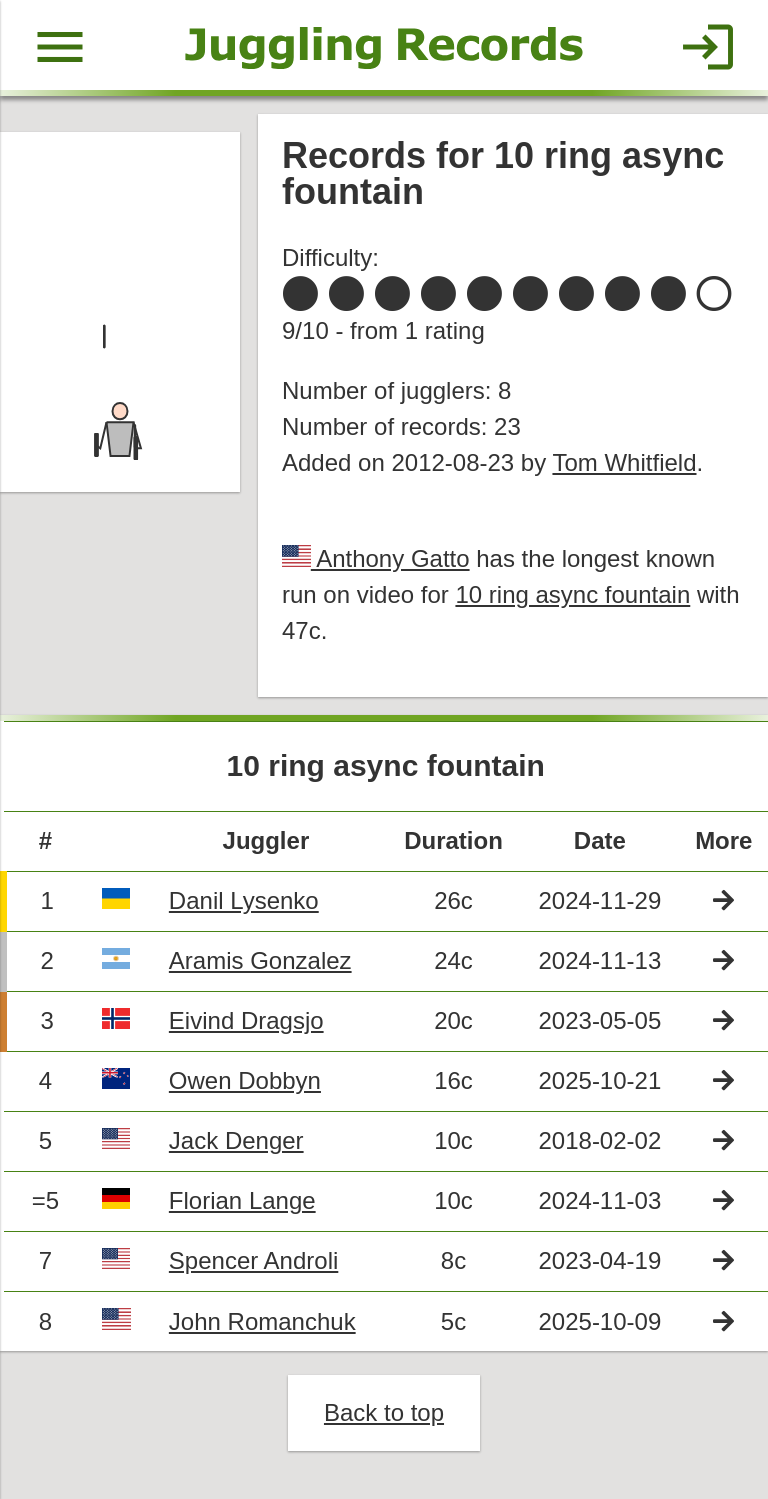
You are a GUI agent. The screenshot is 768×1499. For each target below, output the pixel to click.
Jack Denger (236, 1140)
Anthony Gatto (390, 558)
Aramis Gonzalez (260, 960)
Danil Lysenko (244, 900)
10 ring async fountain (572, 594)
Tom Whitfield (624, 462)
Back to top (384, 1412)
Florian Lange (242, 1200)
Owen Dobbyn (245, 1080)
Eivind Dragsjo (246, 1020)
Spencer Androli (253, 1260)
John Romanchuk (262, 1321)
